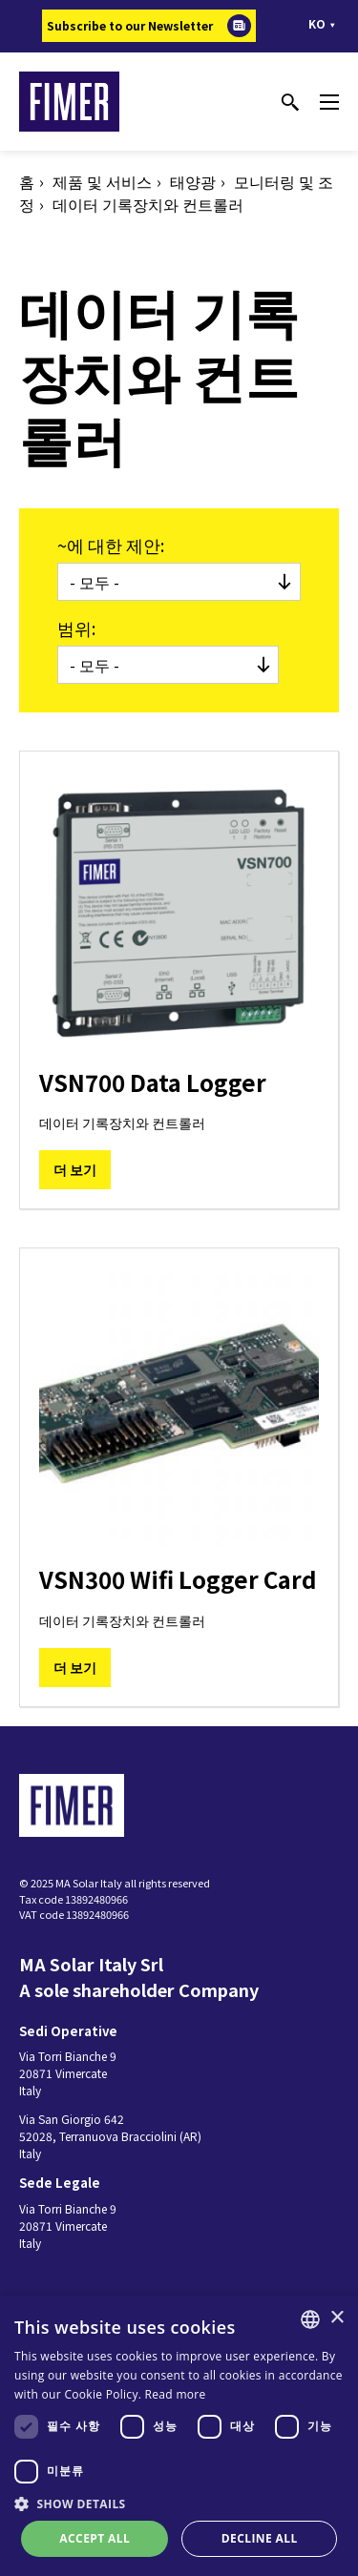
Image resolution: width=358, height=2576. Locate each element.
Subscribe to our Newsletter (130, 25)
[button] (179, 2503)
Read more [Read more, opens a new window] (175, 2394)
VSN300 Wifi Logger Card (178, 1579)
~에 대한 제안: (110, 544)
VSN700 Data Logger (152, 1082)
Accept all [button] (94, 2538)
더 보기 (74, 1169)
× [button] (336, 2318)
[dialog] (179, 2436)
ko (317, 23)
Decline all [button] (259, 2538)
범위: (76, 627)
